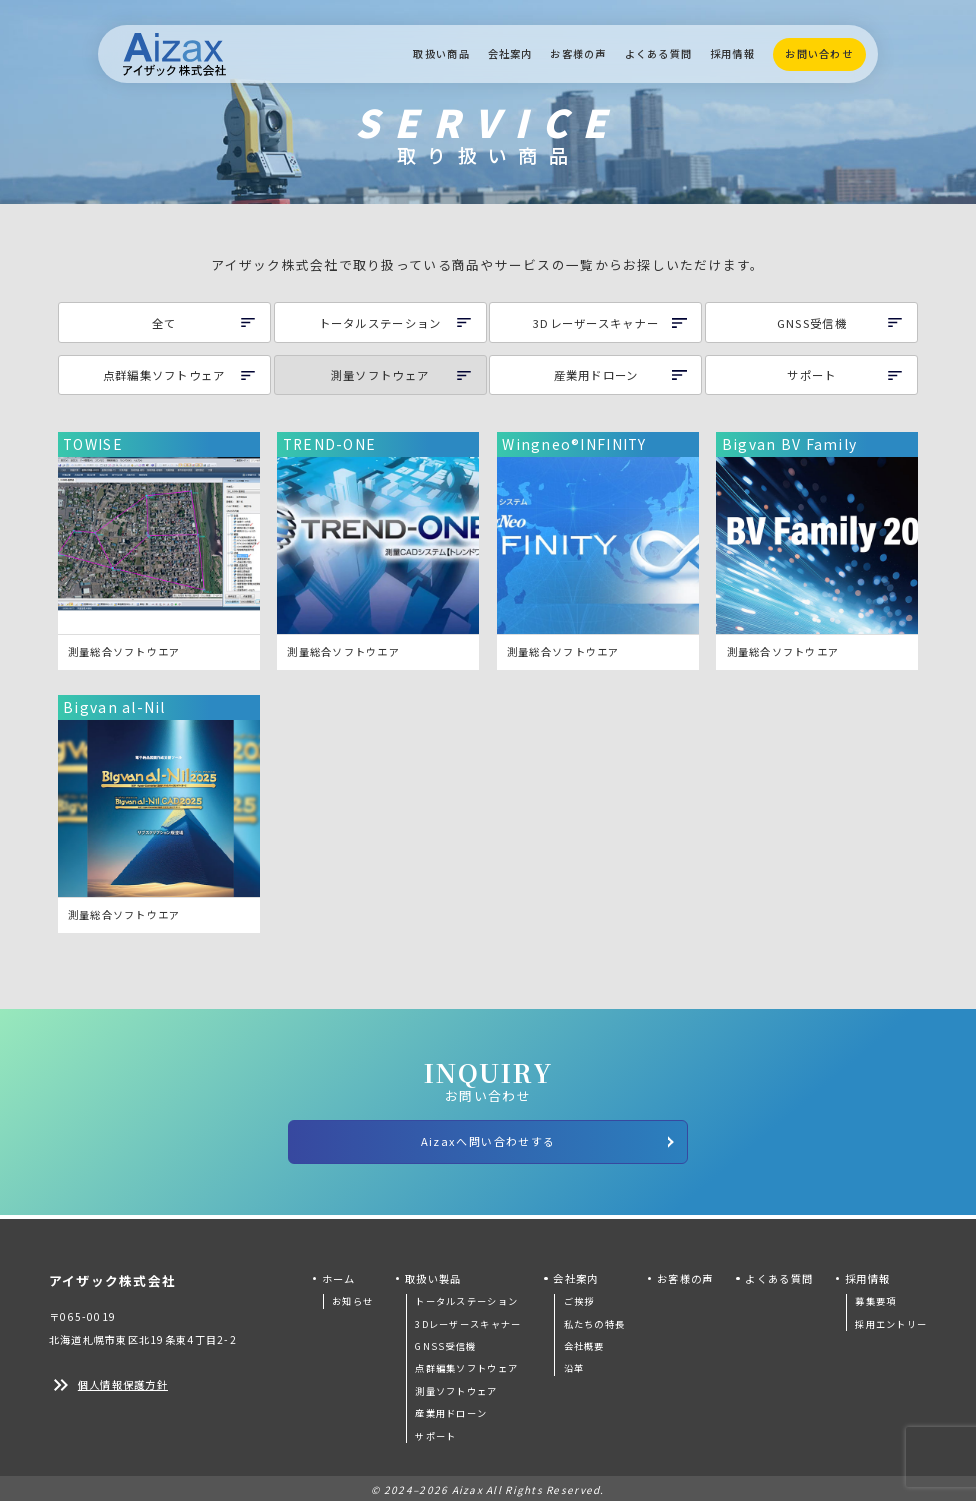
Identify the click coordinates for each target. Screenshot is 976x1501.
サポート (435, 1432)
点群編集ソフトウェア (466, 1365)
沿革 (574, 1365)
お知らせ (352, 1298)
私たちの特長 (595, 1320)
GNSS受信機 (445, 1343)
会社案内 (510, 53)
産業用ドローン (451, 1410)
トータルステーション (466, 1298)
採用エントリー (891, 1320)
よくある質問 (659, 53)
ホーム (339, 1274)
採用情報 (732, 53)
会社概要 (584, 1343)
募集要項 (875, 1298)
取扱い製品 (433, 1274)
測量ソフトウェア (456, 1387)
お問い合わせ (819, 53)
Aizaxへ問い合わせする (549, 1140)
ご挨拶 (579, 1298)
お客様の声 (578, 53)
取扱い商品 (441, 53)
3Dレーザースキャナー (468, 1320)
